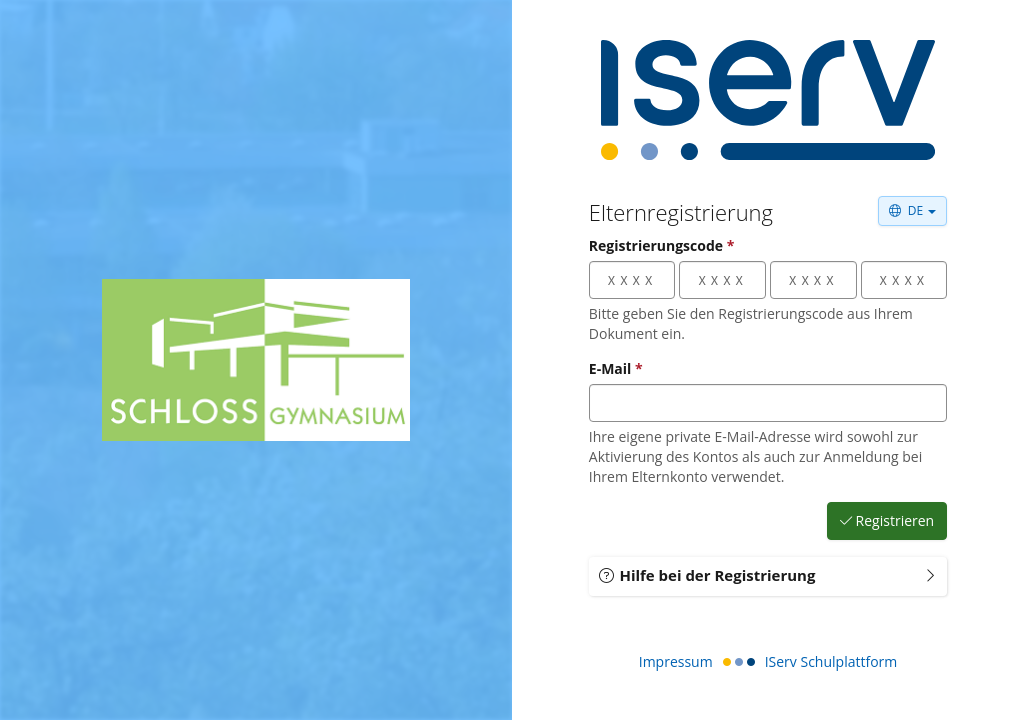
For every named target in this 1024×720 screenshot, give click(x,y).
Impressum (676, 661)
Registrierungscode (662, 245)
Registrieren (887, 521)
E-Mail (616, 368)
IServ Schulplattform (831, 661)
